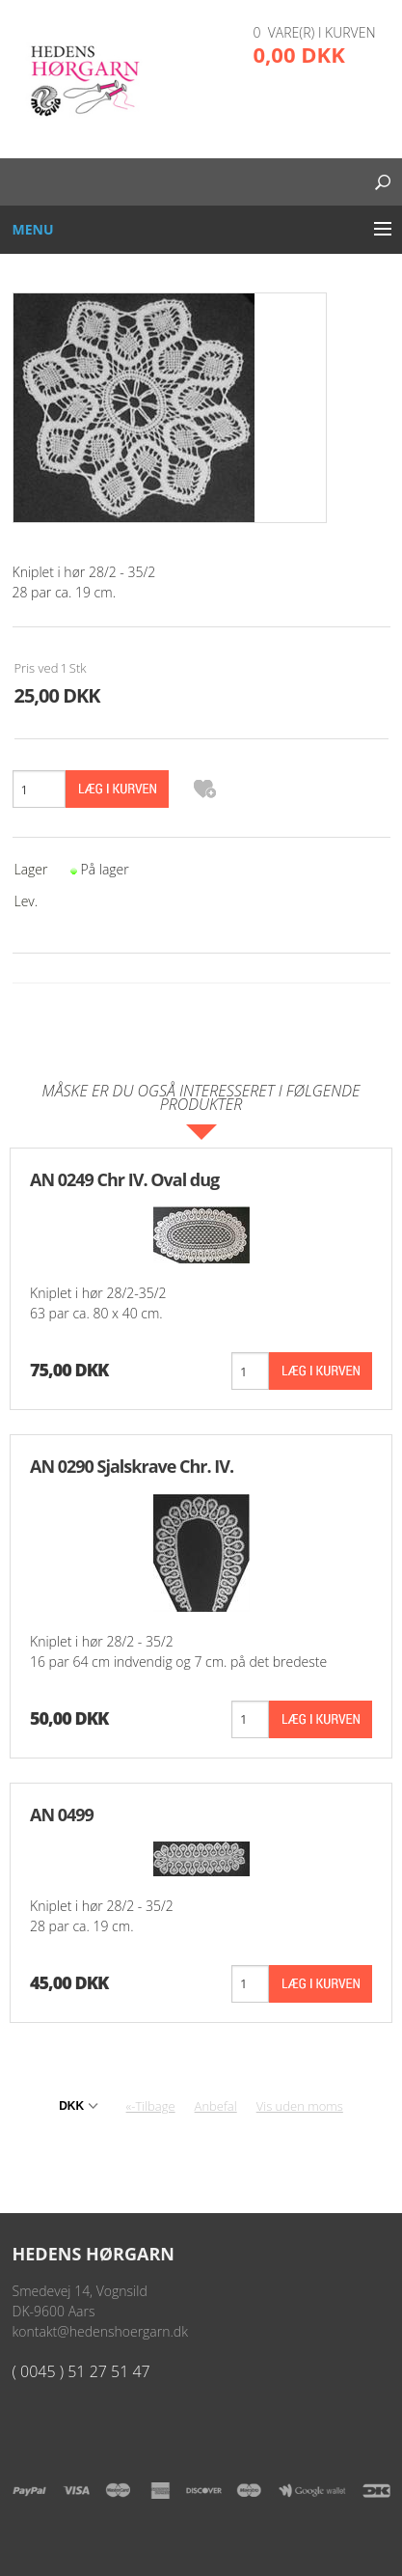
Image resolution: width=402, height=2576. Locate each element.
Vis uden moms (299, 2106)
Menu (33, 229)
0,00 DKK (299, 54)
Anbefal (216, 2106)
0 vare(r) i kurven (315, 32)
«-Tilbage (150, 2106)
